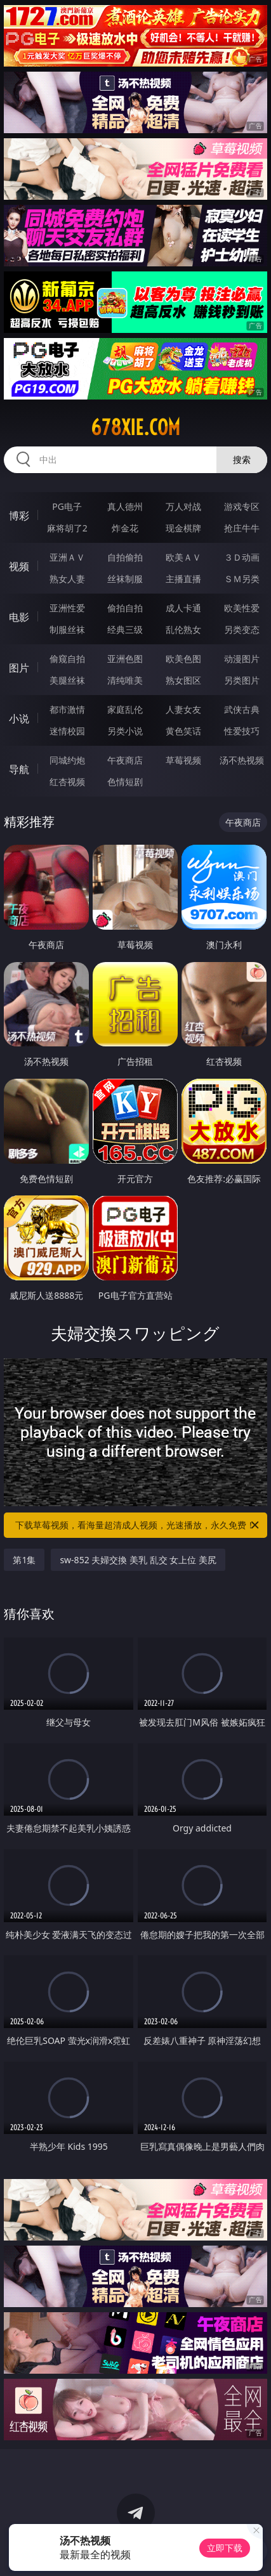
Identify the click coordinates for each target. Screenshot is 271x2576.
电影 (19, 617)
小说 (19, 718)
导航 (19, 769)
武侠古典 (242, 709)
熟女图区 (183, 680)
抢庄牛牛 (242, 528)
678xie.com (135, 427)
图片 (19, 668)
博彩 (19, 516)
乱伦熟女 (183, 629)
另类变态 (242, 629)
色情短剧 (125, 782)
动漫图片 (242, 659)
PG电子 (67, 506)
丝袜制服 (125, 579)
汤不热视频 (242, 760)
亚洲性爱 (67, 608)
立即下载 (224, 2548)
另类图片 (242, 680)
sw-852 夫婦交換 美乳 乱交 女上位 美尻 (138, 1560)
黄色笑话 (183, 731)
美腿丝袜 (67, 680)
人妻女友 (183, 709)
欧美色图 (183, 659)
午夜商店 (125, 760)
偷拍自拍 (125, 608)
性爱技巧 (242, 731)
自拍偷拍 (125, 557)
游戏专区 (242, 506)
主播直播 (183, 579)
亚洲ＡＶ (67, 557)
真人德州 (125, 506)
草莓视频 (183, 760)
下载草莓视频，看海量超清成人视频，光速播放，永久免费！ (137, 1525)
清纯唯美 (125, 680)
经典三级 (125, 629)
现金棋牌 (183, 528)
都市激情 (67, 709)
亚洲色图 (125, 659)
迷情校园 (67, 731)
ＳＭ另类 (242, 579)
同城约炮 (67, 760)
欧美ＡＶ (183, 557)
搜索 (242, 459)
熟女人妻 (67, 579)
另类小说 (125, 731)
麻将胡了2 (67, 528)
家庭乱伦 (125, 709)
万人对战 (183, 506)
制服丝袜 (67, 629)
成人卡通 (183, 608)
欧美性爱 (242, 608)
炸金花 (125, 528)
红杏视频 (67, 782)
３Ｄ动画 (242, 557)
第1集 (24, 1560)
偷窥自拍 (67, 659)
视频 (19, 566)
